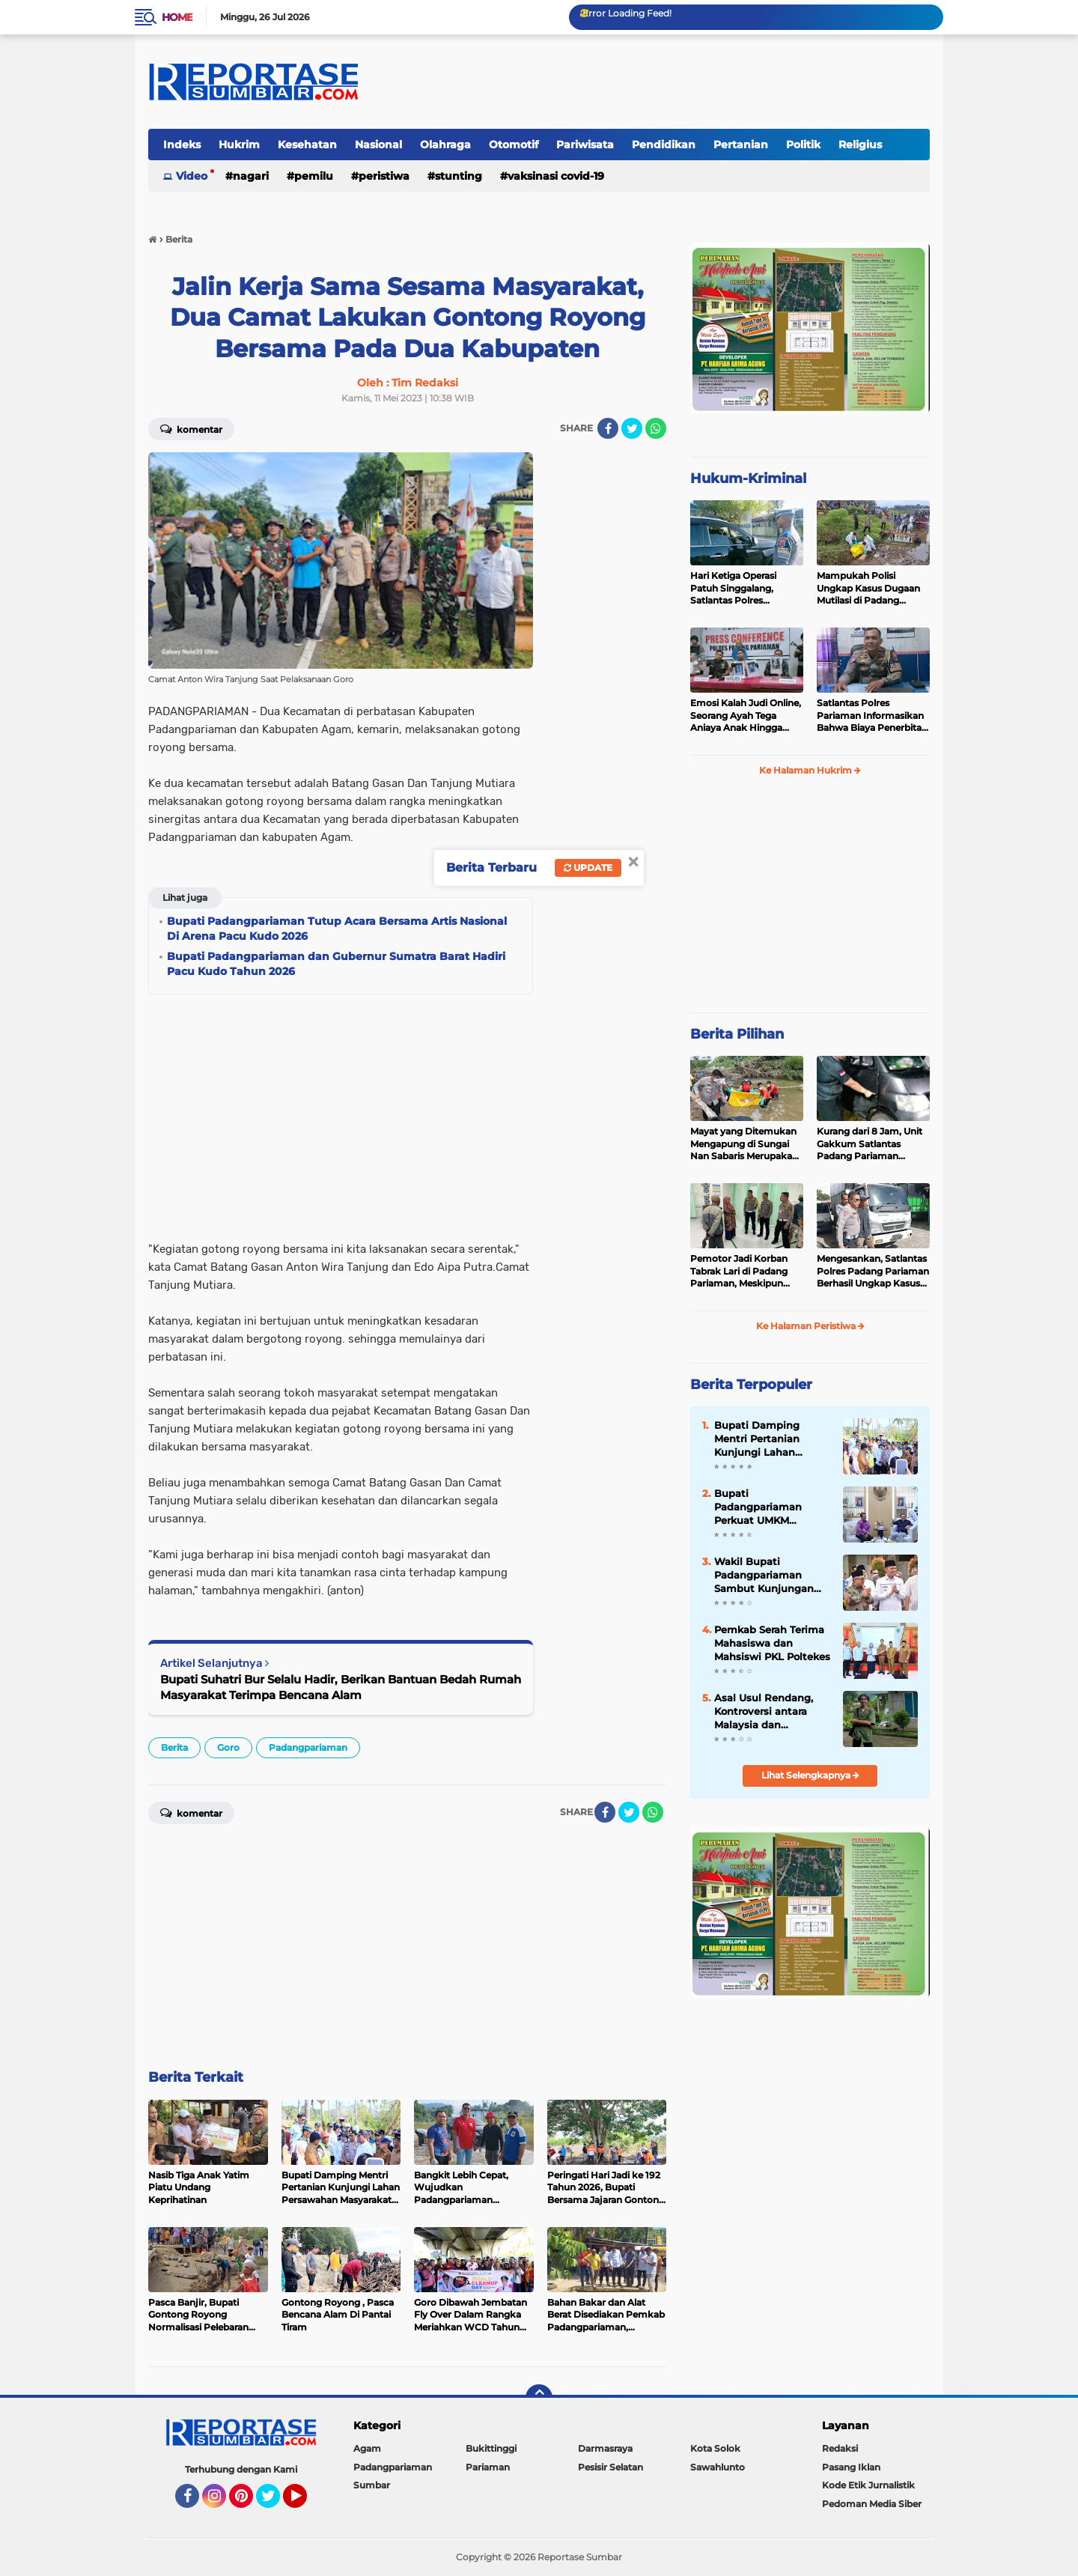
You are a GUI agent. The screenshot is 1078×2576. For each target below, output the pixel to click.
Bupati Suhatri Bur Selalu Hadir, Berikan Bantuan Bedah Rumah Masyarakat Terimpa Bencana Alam (340, 1687)
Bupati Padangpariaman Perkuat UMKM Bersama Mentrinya (764, 1507)
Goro (228, 1747)
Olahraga (445, 144)
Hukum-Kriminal (748, 478)
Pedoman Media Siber (872, 2503)
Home (177, 17)
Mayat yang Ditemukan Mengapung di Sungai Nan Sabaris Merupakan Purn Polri (744, 1144)
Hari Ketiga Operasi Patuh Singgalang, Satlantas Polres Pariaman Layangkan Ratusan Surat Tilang (738, 588)
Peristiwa (384, 176)
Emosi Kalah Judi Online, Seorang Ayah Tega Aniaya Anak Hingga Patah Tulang (745, 716)
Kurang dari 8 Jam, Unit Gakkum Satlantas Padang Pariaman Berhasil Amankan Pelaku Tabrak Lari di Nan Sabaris (869, 1144)
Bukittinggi (491, 2448)
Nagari (251, 176)
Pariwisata (585, 144)
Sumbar (371, 2485)
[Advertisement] (606, 677)
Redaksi (840, 2448)
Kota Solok (715, 2448)
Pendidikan (663, 144)
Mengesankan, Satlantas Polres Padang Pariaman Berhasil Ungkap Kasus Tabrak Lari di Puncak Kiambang (873, 1271)
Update (588, 867)
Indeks (182, 144)
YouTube (305, 2502)
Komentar (191, 428)
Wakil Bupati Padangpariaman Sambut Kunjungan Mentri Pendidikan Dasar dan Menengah (768, 1575)
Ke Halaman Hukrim (810, 770)
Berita (174, 1747)
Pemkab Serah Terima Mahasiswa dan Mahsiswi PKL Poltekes (772, 1642)
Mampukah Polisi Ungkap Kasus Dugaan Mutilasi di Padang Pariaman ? (868, 588)
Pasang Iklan (851, 2467)
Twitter (274, 2502)
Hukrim (239, 144)
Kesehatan (307, 144)
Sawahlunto (717, 2467)
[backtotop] (539, 2397)
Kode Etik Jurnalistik (868, 2485)
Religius (860, 144)
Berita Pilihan (737, 1034)
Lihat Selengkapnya (810, 1775)
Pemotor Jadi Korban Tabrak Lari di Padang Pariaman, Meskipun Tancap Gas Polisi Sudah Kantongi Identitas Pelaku (745, 1271)
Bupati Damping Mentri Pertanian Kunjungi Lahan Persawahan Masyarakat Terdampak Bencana (766, 1439)
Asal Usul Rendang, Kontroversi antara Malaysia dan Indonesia (763, 1712)
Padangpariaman (308, 1747)
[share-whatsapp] (655, 428)
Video (191, 176)
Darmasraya (605, 2448)
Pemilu (313, 176)
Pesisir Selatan (610, 2467)
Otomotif (513, 144)
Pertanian (740, 144)
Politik (803, 144)
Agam (367, 2448)
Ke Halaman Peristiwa (810, 1325)
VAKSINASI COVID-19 (556, 176)
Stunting (458, 176)
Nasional (378, 144)
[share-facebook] (607, 428)
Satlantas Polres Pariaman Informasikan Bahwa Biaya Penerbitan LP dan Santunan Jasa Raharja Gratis (872, 716)
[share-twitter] (631, 428)
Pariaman (488, 2467)
